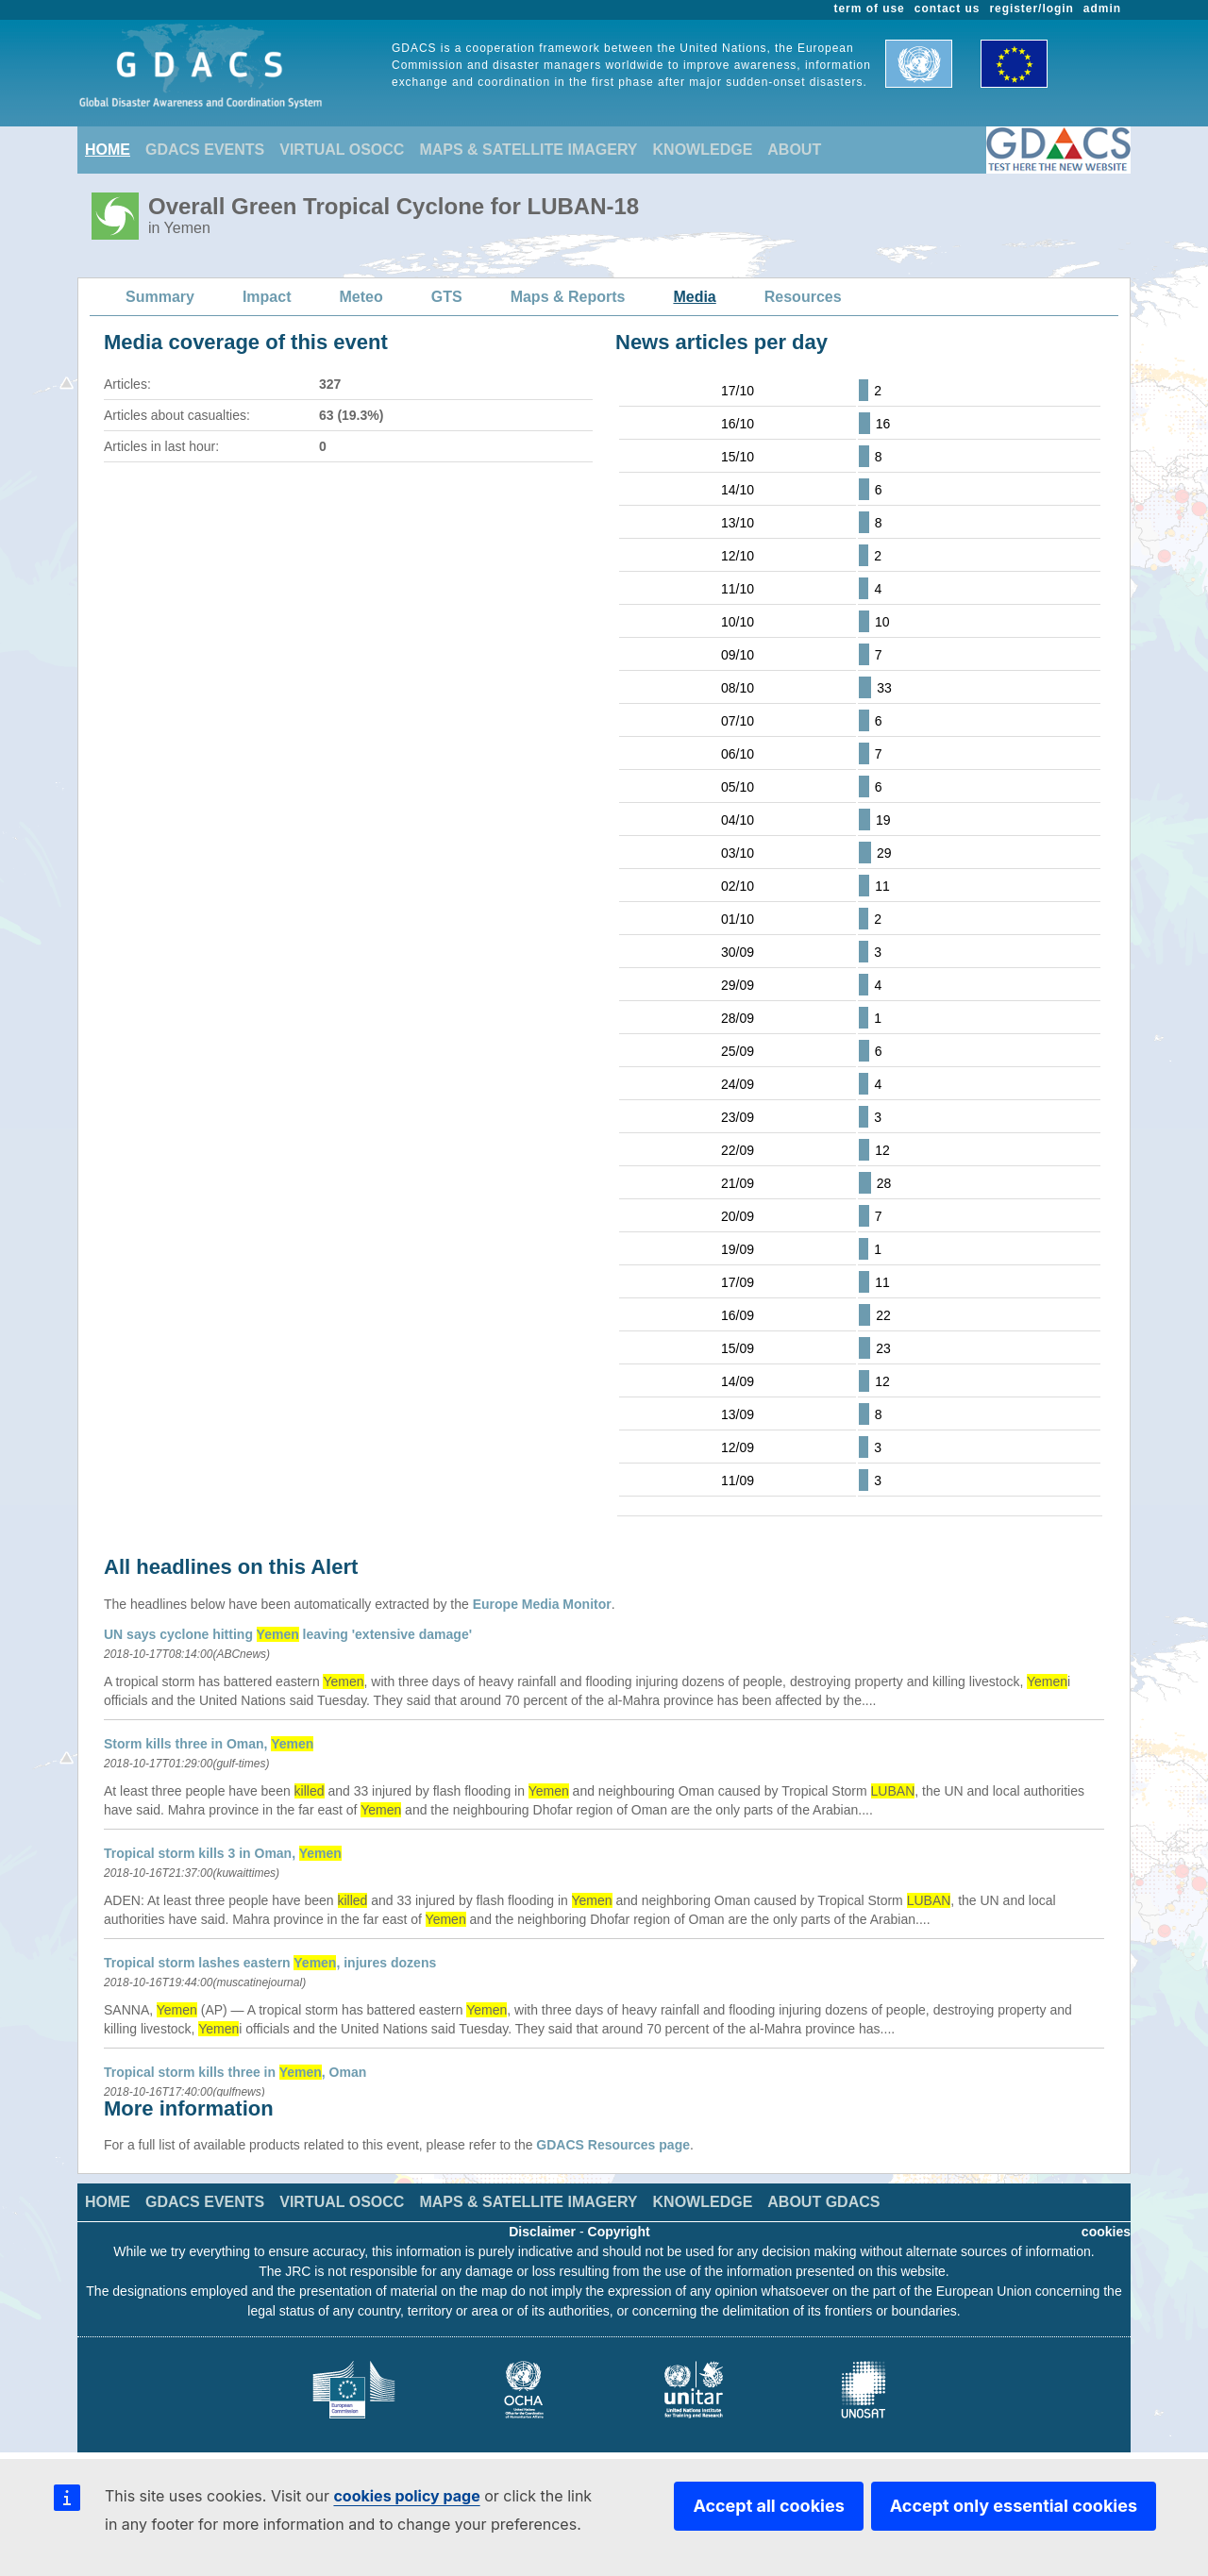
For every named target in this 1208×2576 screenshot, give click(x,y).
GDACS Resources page (613, 2144)
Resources (803, 297)
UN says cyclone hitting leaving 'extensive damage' (288, 1634)
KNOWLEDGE (703, 150)
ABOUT (794, 150)
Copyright (619, 2231)
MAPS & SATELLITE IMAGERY (528, 150)
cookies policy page (406, 2495)
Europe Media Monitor (542, 1604)
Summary (160, 297)
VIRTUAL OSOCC (341, 150)
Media (694, 297)
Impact (267, 297)
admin (1102, 8)
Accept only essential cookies (1013, 2506)
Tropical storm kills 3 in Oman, (223, 1853)
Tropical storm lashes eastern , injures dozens (270, 1962)
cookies (1106, 2231)
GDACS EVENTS (204, 150)
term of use (869, 8)
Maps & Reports (568, 297)
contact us (947, 8)
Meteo (361, 297)
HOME (107, 150)
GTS (446, 297)
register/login (1031, 8)
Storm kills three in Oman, (208, 1743)
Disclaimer (542, 2231)
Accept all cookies (768, 2506)
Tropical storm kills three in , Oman (235, 2072)
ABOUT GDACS (823, 2202)
